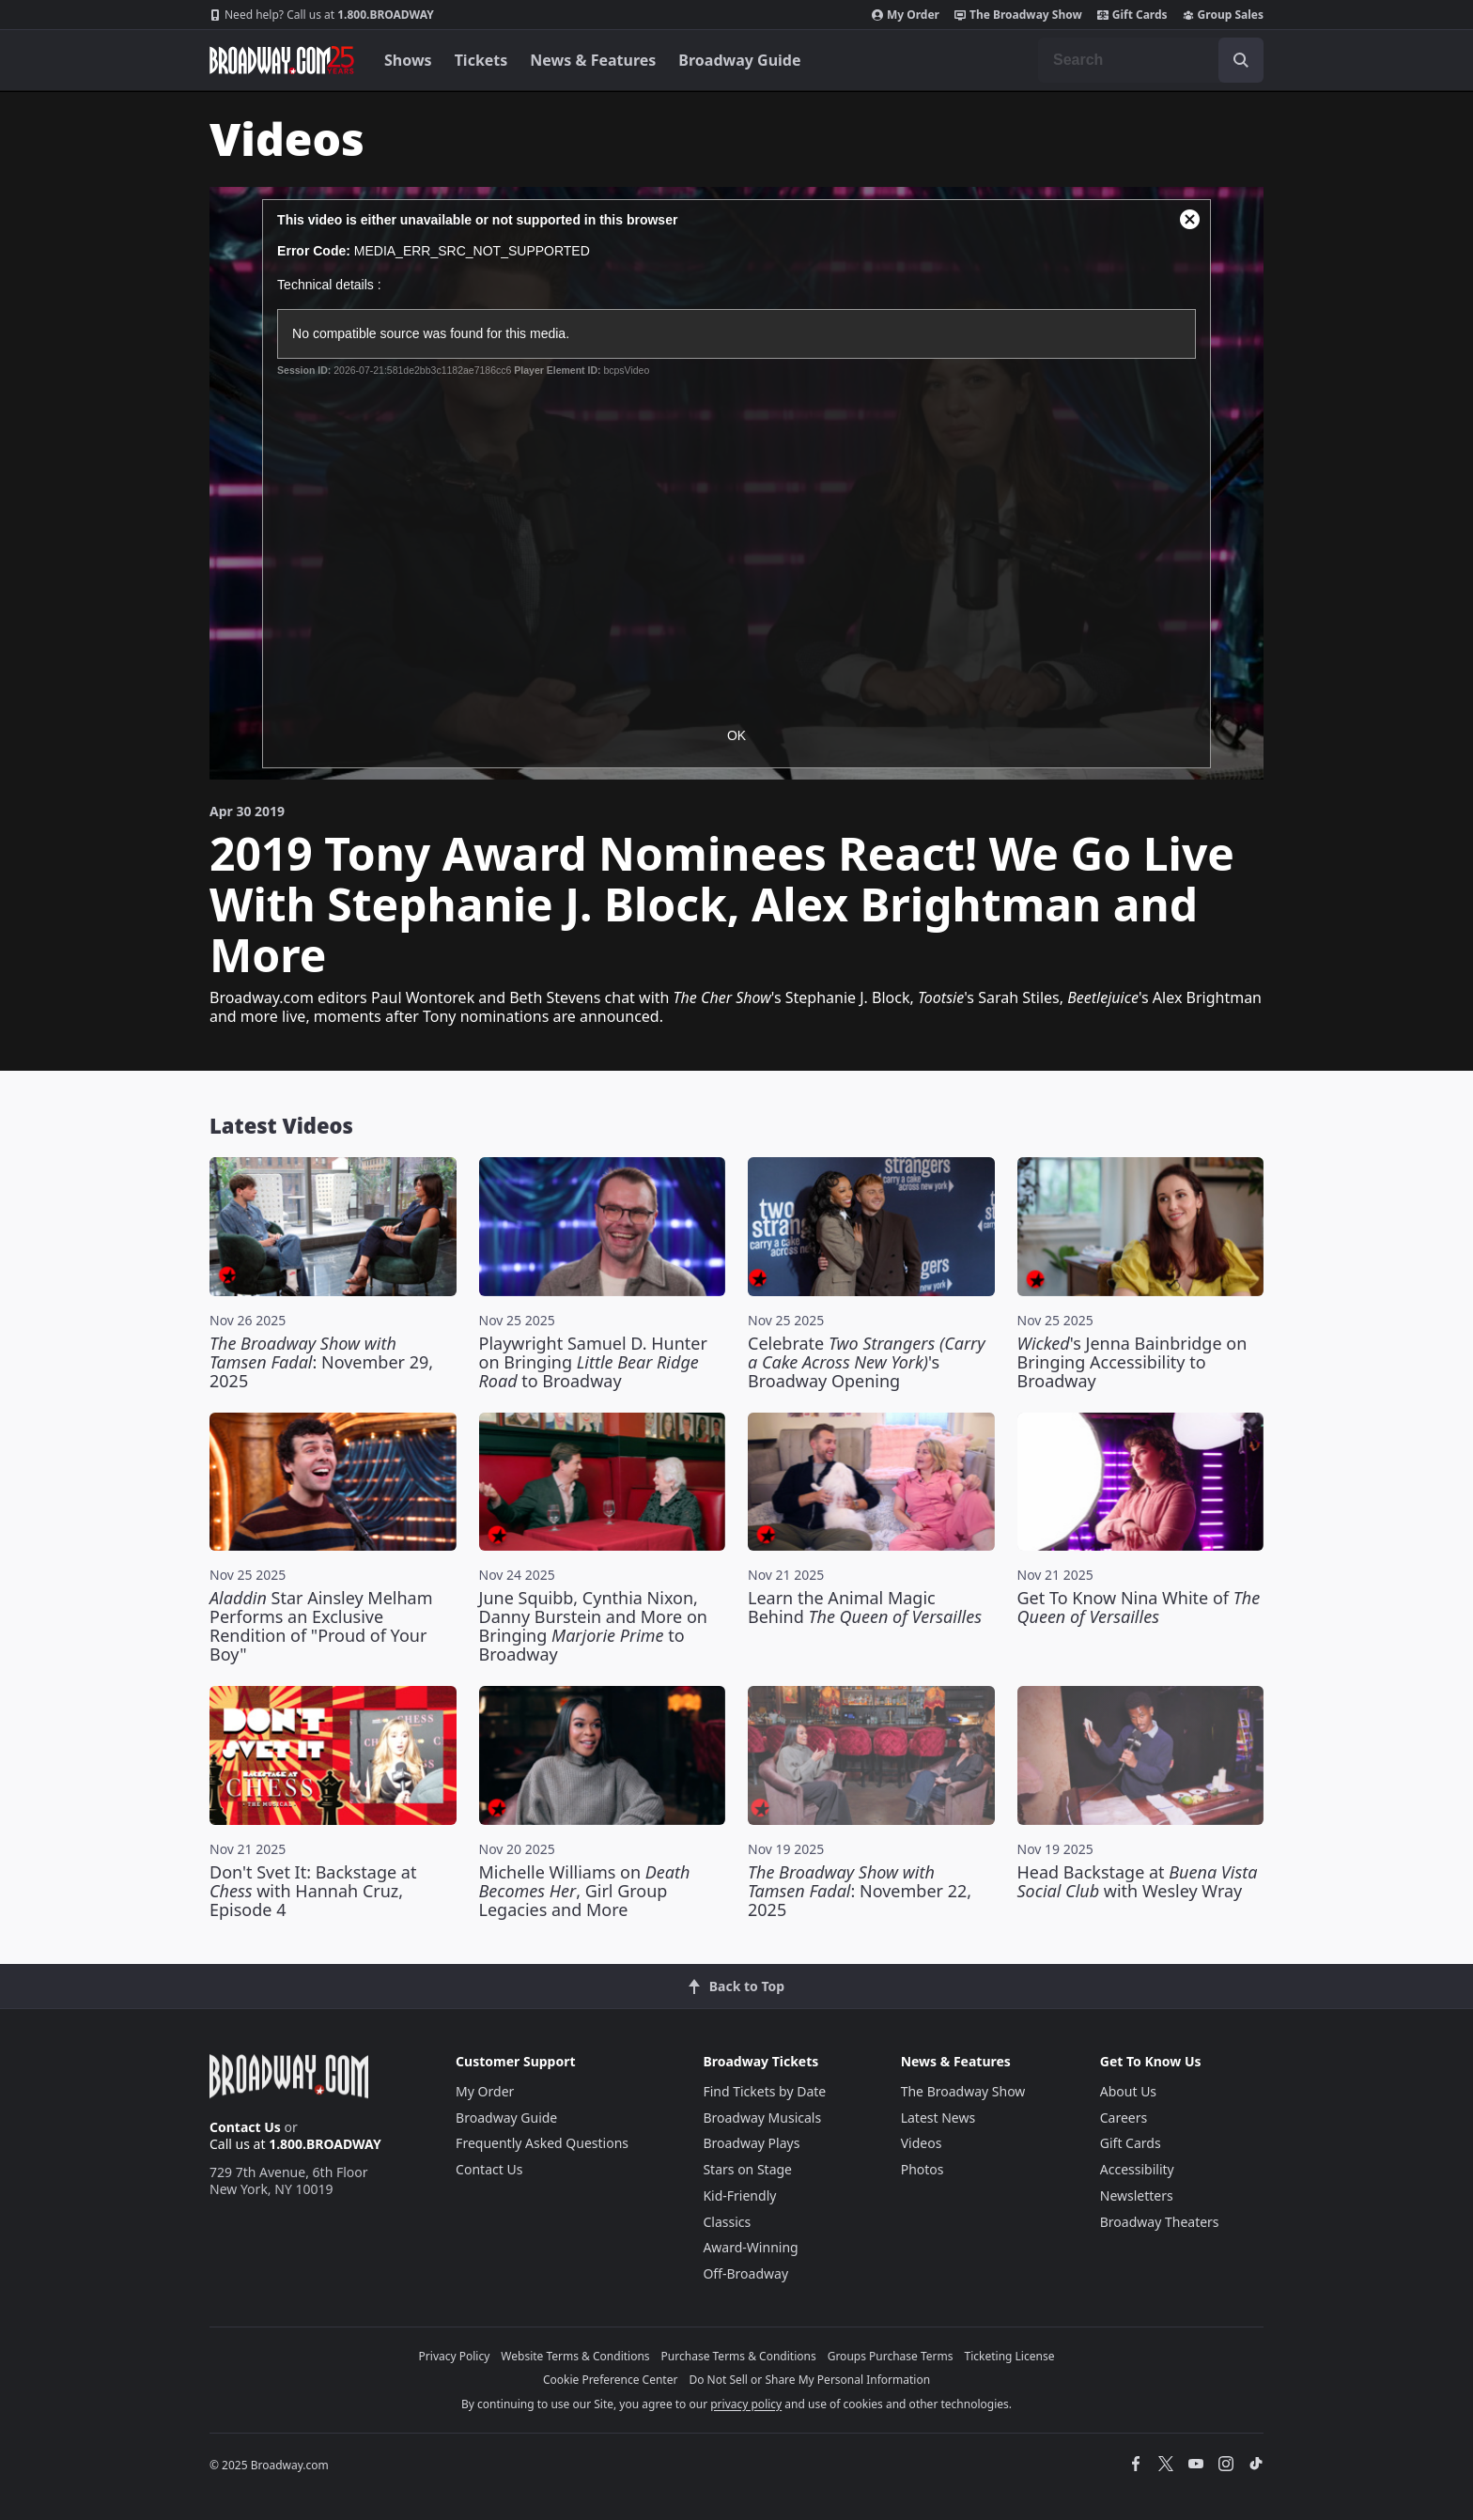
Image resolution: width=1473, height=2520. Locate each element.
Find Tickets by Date (764, 2091)
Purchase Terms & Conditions (738, 2356)
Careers (1123, 2117)
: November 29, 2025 (321, 1362)
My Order (905, 15)
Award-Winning (750, 2247)
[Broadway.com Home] (281, 60)
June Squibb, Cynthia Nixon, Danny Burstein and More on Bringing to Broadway (593, 1625)
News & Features (593, 60)
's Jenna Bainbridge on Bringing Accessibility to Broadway (1132, 1362)
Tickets (481, 60)
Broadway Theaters (1159, 2222)
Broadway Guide (739, 60)
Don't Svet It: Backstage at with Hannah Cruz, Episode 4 (312, 1891)
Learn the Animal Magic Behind (865, 1607)
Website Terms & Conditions (575, 2356)
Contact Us (245, 2127)
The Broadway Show (1018, 15)
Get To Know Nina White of (1139, 1607)
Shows (408, 60)
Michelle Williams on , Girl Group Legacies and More (584, 1891)
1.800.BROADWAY (321, 15)
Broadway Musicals (762, 2117)
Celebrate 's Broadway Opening (866, 1362)
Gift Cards (1132, 15)
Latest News (938, 2117)
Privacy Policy (454, 2356)
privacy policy (746, 2404)
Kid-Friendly (739, 2195)
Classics (727, 2222)
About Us (1128, 2091)
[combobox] (1151, 60)
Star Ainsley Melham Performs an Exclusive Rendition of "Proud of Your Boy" (321, 1625)
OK (736, 735)
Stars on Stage (747, 2169)
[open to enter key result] (1241, 60)
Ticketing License (1010, 2356)
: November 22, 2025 (859, 1891)
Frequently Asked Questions (542, 2143)
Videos (921, 2143)
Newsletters (1136, 2195)
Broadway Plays (751, 2143)
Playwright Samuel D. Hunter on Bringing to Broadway (593, 1362)
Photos (922, 2169)
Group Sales (1223, 15)
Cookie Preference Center (610, 2380)
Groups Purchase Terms (891, 2356)
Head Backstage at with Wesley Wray (1137, 1881)
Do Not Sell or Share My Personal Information (809, 2380)
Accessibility (1137, 2169)
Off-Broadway (745, 2273)
